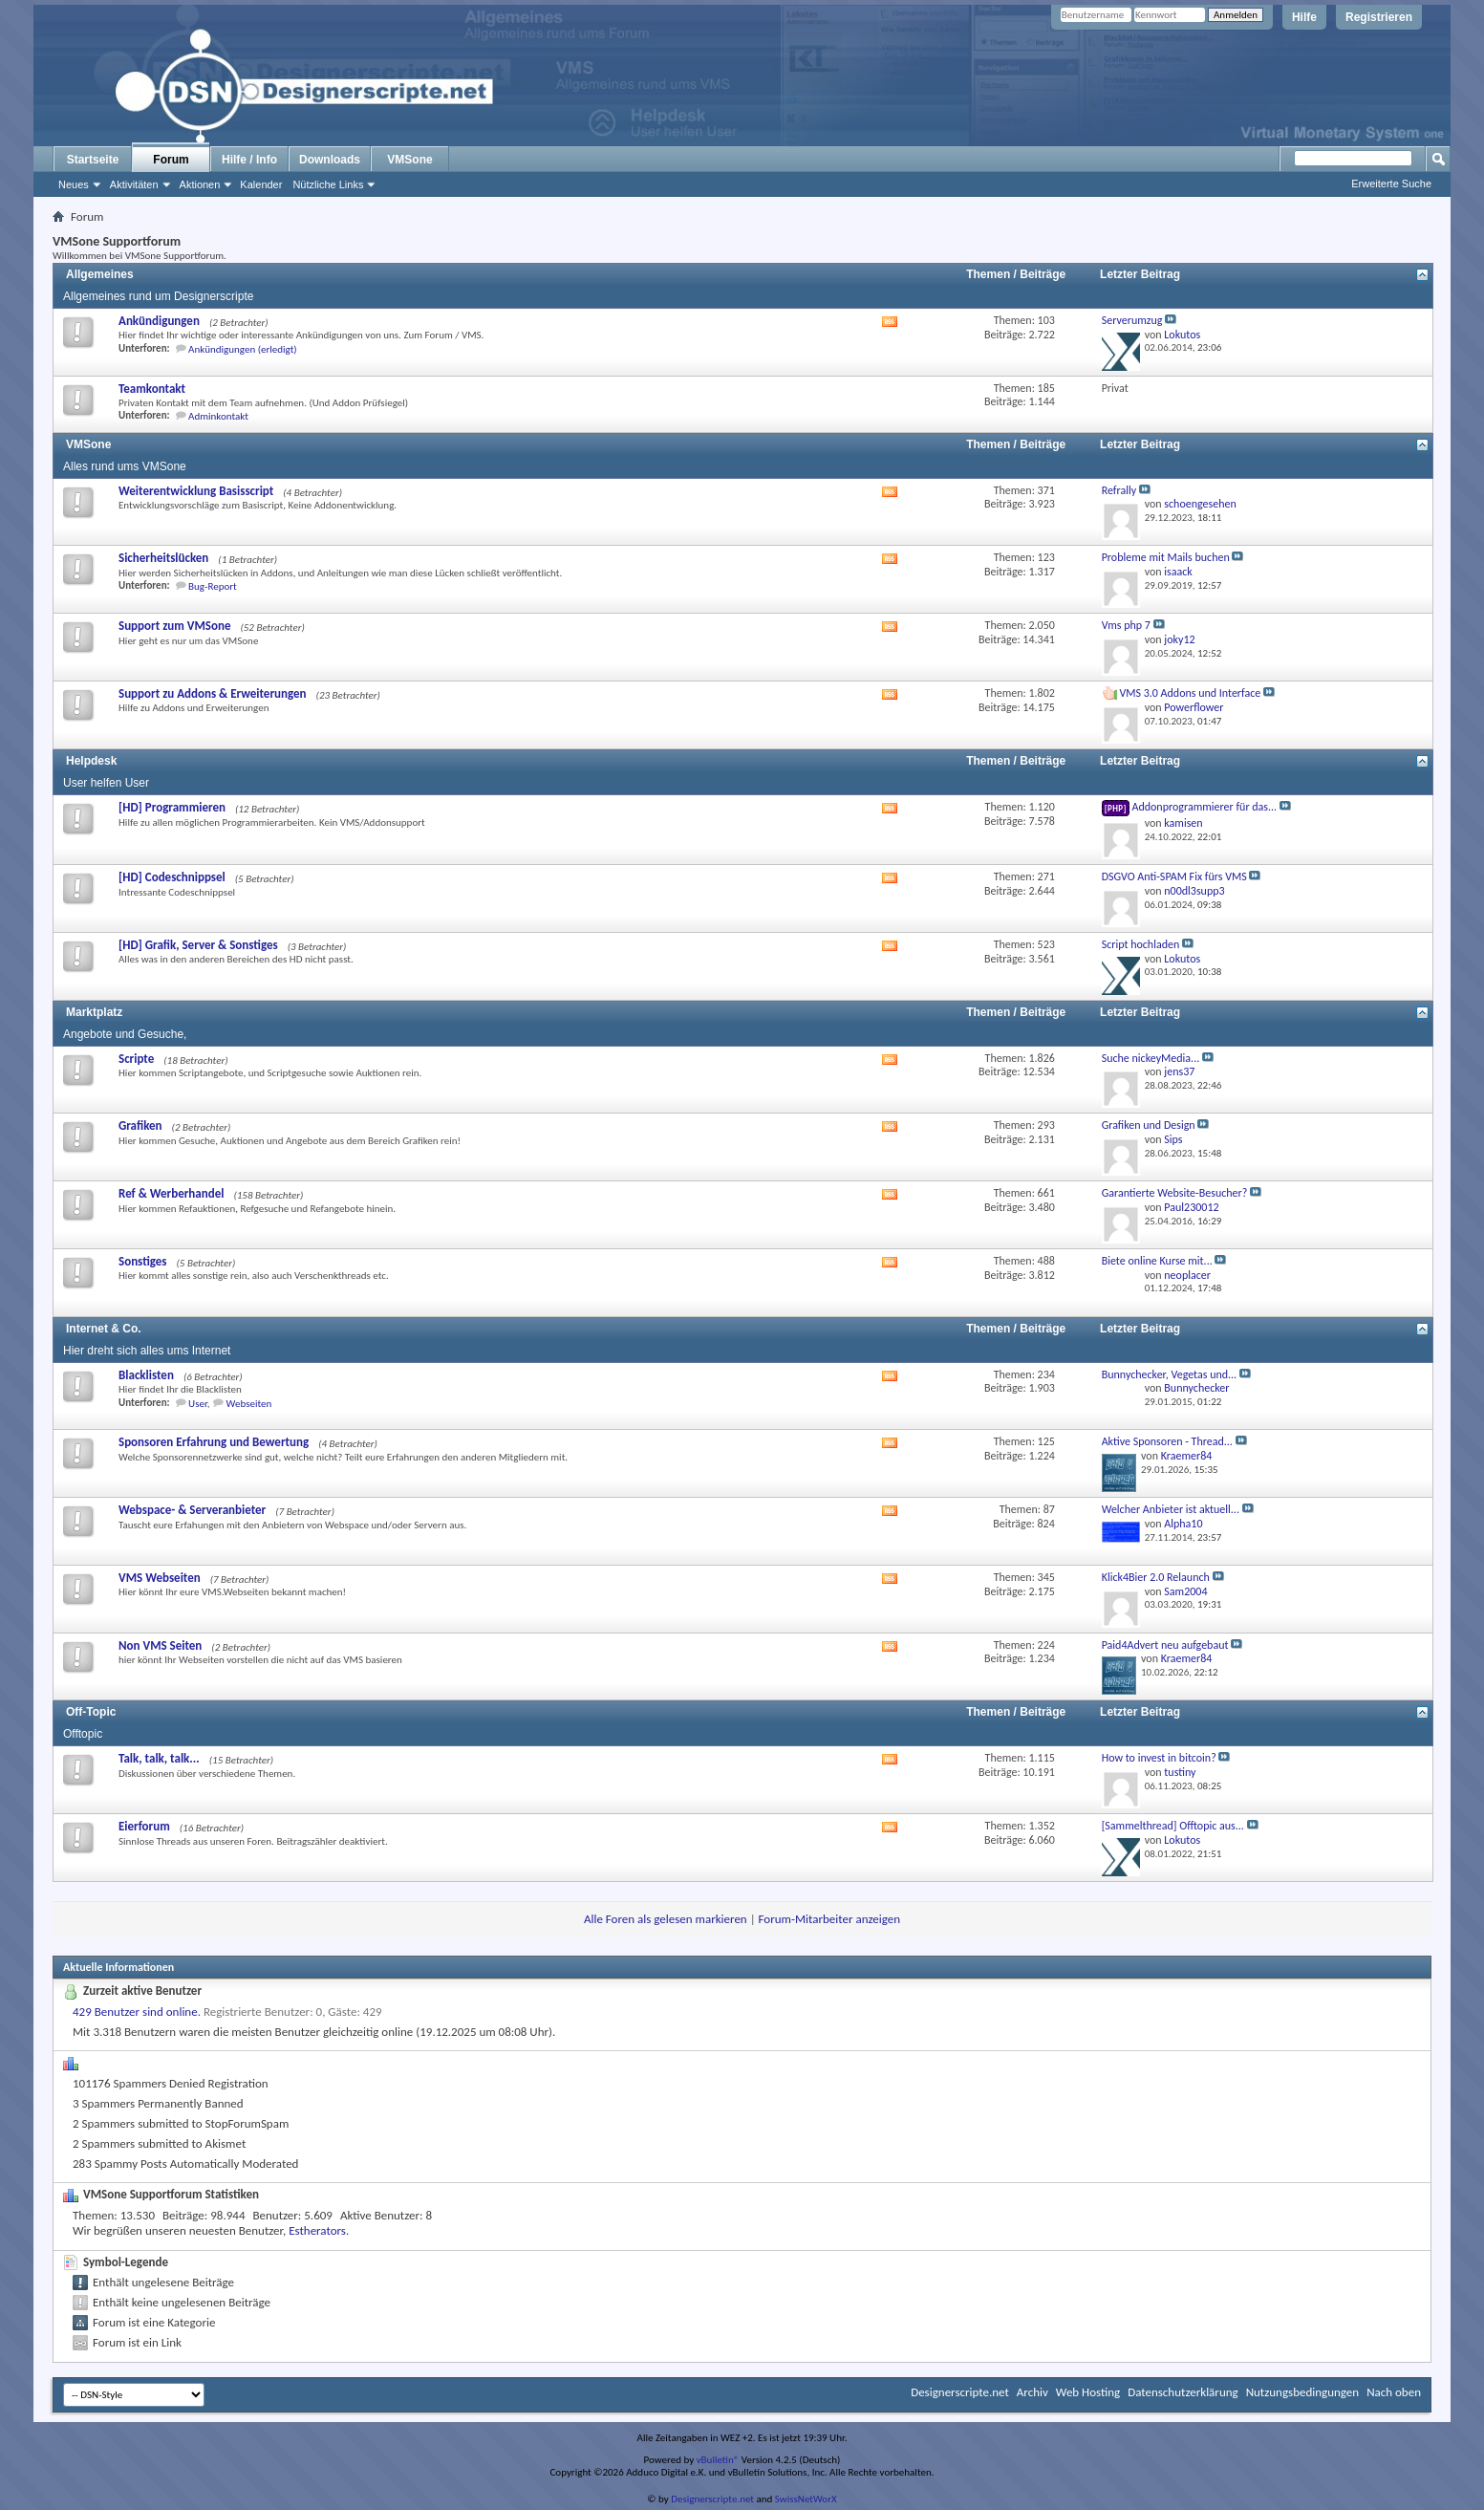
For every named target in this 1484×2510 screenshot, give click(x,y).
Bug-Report (212, 586)
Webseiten (249, 1403)
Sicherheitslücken (163, 558)
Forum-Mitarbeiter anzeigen (830, 1919)
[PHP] (1116, 808)
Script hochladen (1141, 944)
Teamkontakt (151, 388)
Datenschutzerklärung (1183, 2392)
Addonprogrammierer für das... (1204, 806)
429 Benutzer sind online (135, 2011)
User (197, 1403)
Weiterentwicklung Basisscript (195, 491)
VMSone (409, 159)
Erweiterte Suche (1391, 183)
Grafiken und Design (1148, 1125)
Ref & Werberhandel (171, 1193)
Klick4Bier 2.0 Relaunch (1156, 1577)
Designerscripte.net (960, 2392)
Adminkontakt (218, 416)
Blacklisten (146, 1375)
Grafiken (140, 1125)
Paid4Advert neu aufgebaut (1165, 1645)
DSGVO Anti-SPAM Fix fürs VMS (1174, 876)
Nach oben (1393, 2392)
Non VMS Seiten (160, 1645)
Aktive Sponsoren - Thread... (1167, 1441)
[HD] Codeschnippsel (172, 877)
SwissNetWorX (806, 2499)
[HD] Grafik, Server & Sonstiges (198, 945)
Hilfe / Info (249, 159)
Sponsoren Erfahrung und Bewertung (213, 1442)
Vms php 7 (1126, 625)
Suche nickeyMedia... (1151, 1058)
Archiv (1032, 2392)
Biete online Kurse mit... (1157, 1260)
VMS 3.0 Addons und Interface (1189, 693)
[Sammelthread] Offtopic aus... (1173, 1825)
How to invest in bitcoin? (1159, 1757)
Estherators (317, 2230)
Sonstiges (142, 1261)
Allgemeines (100, 274)
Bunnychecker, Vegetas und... (1169, 1374)
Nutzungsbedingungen (1303, 2392)
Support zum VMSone (174, 625)
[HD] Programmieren (172, 807)
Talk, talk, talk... (159, 1758)
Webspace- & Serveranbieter (192, 1510)
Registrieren (1378, 17)
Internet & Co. (103, 1328)
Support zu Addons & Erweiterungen (212, 693)
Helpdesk (91, 761)
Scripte (136, 1058)
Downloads (329, 159)
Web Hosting (1088, 2392)
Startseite (93, 159)
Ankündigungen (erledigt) (242, 349)
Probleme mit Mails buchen (1166, 557)
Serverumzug (1132, 320)
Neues (73, 184)
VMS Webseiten (159, 1577)
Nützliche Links (327, 184)
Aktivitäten (134, 184)
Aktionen (200, 184)
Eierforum (144, 1826)
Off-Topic (91, 1712)
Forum (170, 159)
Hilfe (1304, 17)
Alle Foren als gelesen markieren (665, 1919)
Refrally (1119, 490)
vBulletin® (718, 2460)
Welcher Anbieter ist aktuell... (1170, 1509)
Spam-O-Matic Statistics (144, 2062)
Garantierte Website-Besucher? (1175, 1193)
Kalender (261, 184)
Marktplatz (94, 1012)
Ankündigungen (159, 321)
